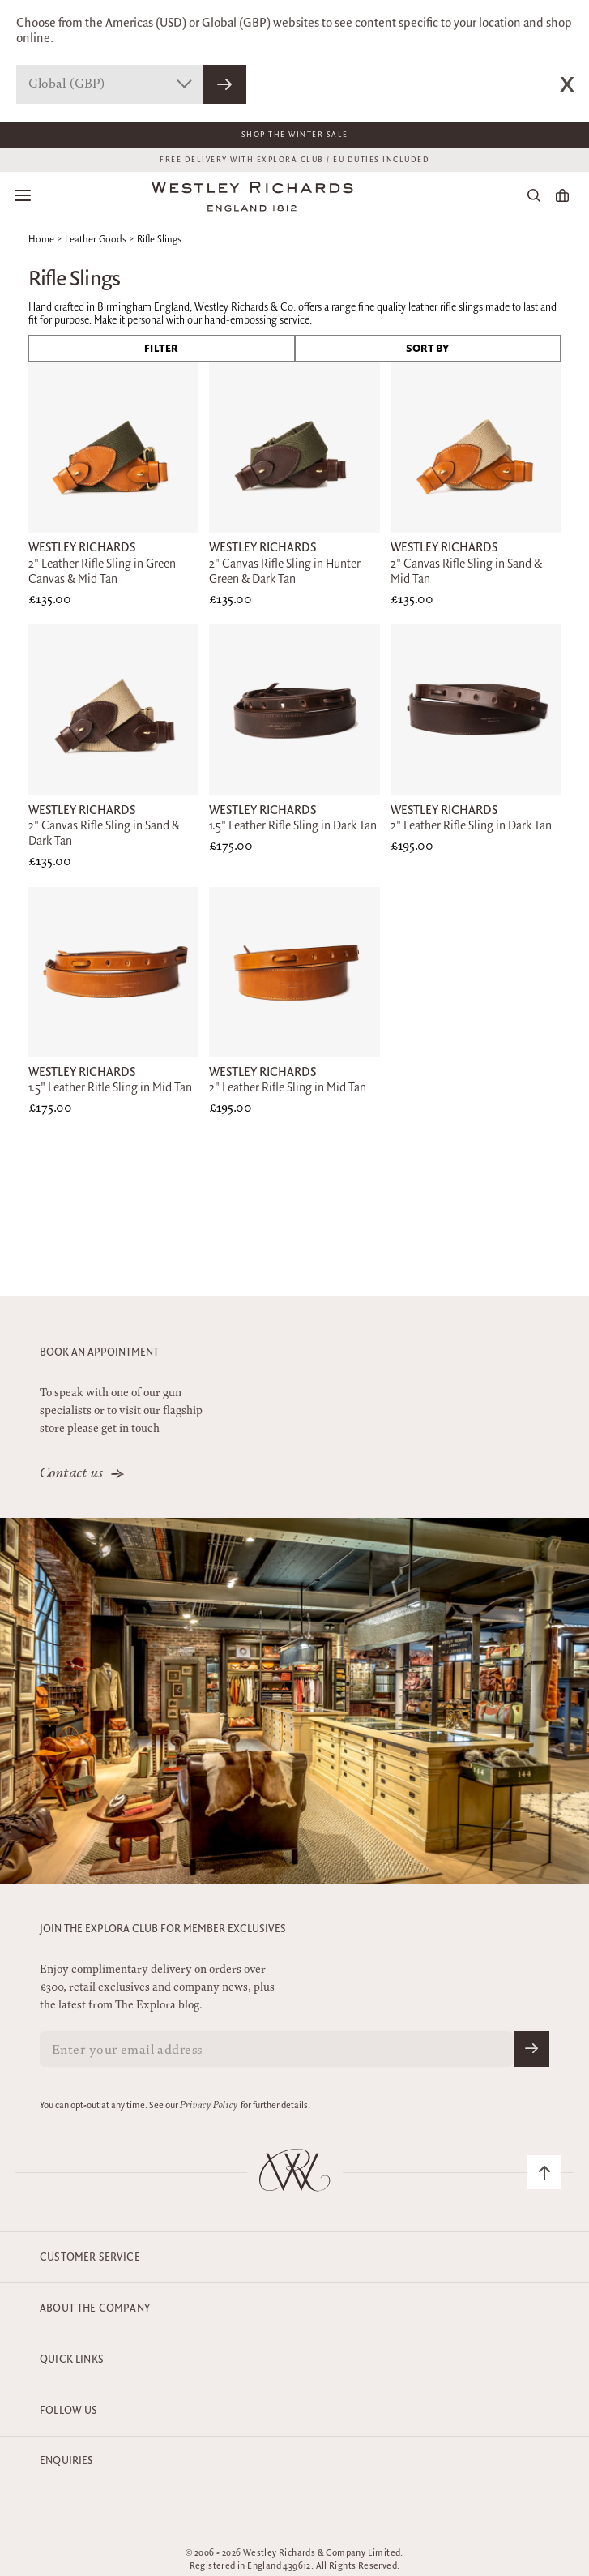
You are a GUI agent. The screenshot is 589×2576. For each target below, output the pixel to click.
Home (41, 239)
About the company (95, 2308)
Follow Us (69, 2410)
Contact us (72, 1474)
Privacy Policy (208, 2106)
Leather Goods (95, 239)
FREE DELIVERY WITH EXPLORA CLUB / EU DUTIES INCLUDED (294, 160)
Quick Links (72, 2359)
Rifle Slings (159, 239)
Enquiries (67, 2461)
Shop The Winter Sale (294, 135)
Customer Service (90, 2257)
